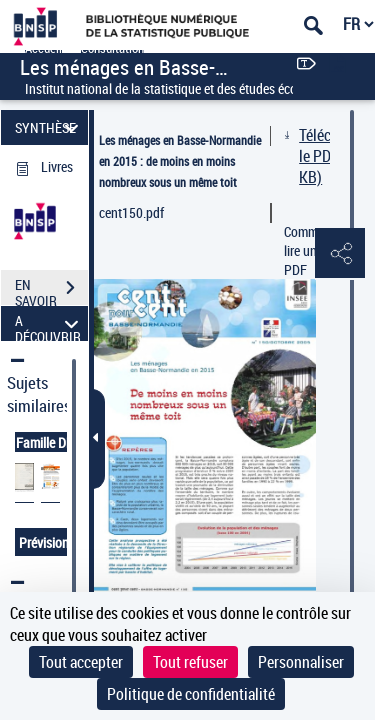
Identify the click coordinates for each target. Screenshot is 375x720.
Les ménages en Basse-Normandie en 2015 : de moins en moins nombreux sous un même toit (180, 161)
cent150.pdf (131, 212)
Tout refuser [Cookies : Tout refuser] (190, 662)
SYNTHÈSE (49, 127)
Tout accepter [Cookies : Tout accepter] (81, 662)
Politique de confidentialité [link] (191, 694)
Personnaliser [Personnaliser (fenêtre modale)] (301, 662)
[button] (340, 254)
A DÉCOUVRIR (49, 323)
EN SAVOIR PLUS (51, 290)
